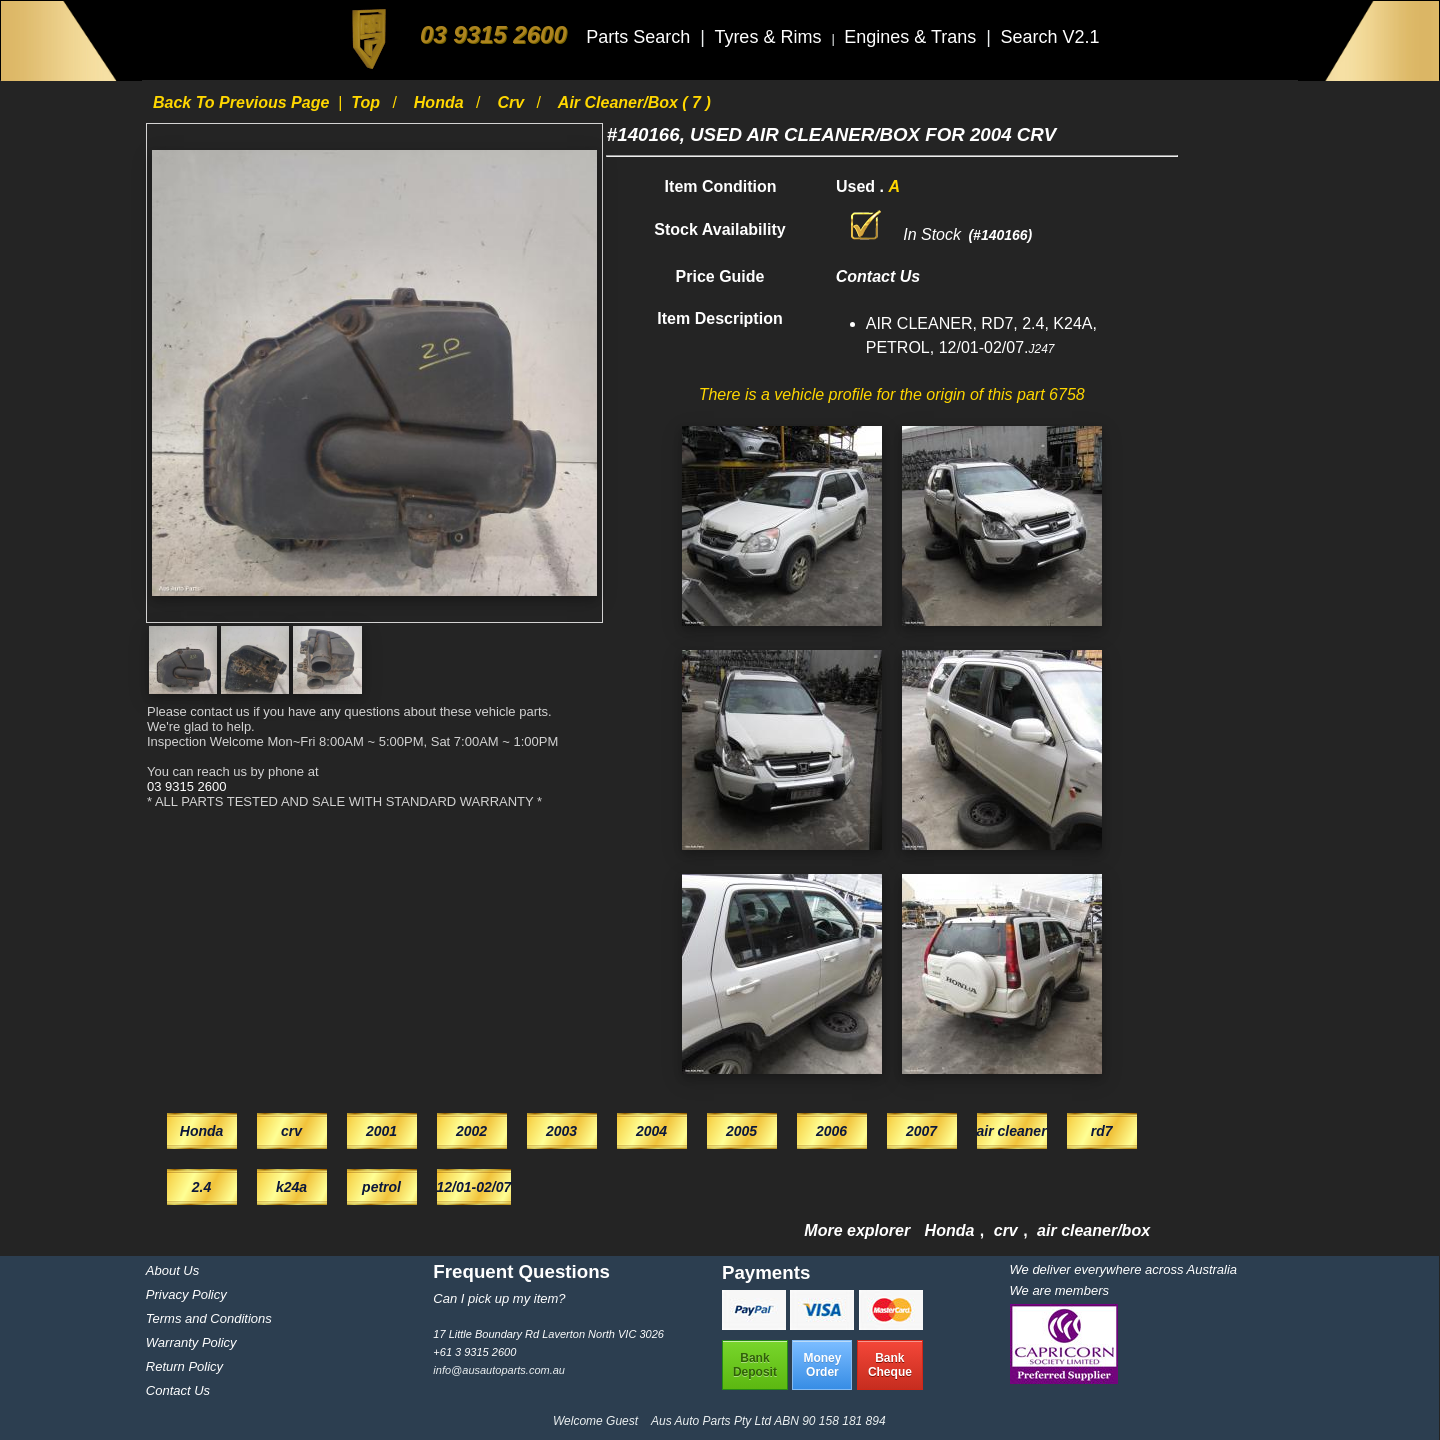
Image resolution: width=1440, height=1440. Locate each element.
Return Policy (184, 1366)
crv (512, 102)
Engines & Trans (912, 37)
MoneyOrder (822, 1365)
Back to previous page (243, 102)
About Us (172, 1270)
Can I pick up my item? (499, 1298)
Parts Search (640, 37)
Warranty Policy (191, 1342)
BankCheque (890, 1365)
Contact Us (178, 1390)
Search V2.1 (1049, 37)
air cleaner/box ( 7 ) (634, 102)
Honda (441, 102)
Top (367, 102)
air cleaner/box (1093, 1230)
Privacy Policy (186, 1294)
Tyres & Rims (770, 37)
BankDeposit (755, 1365)
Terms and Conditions (209, 1318)
